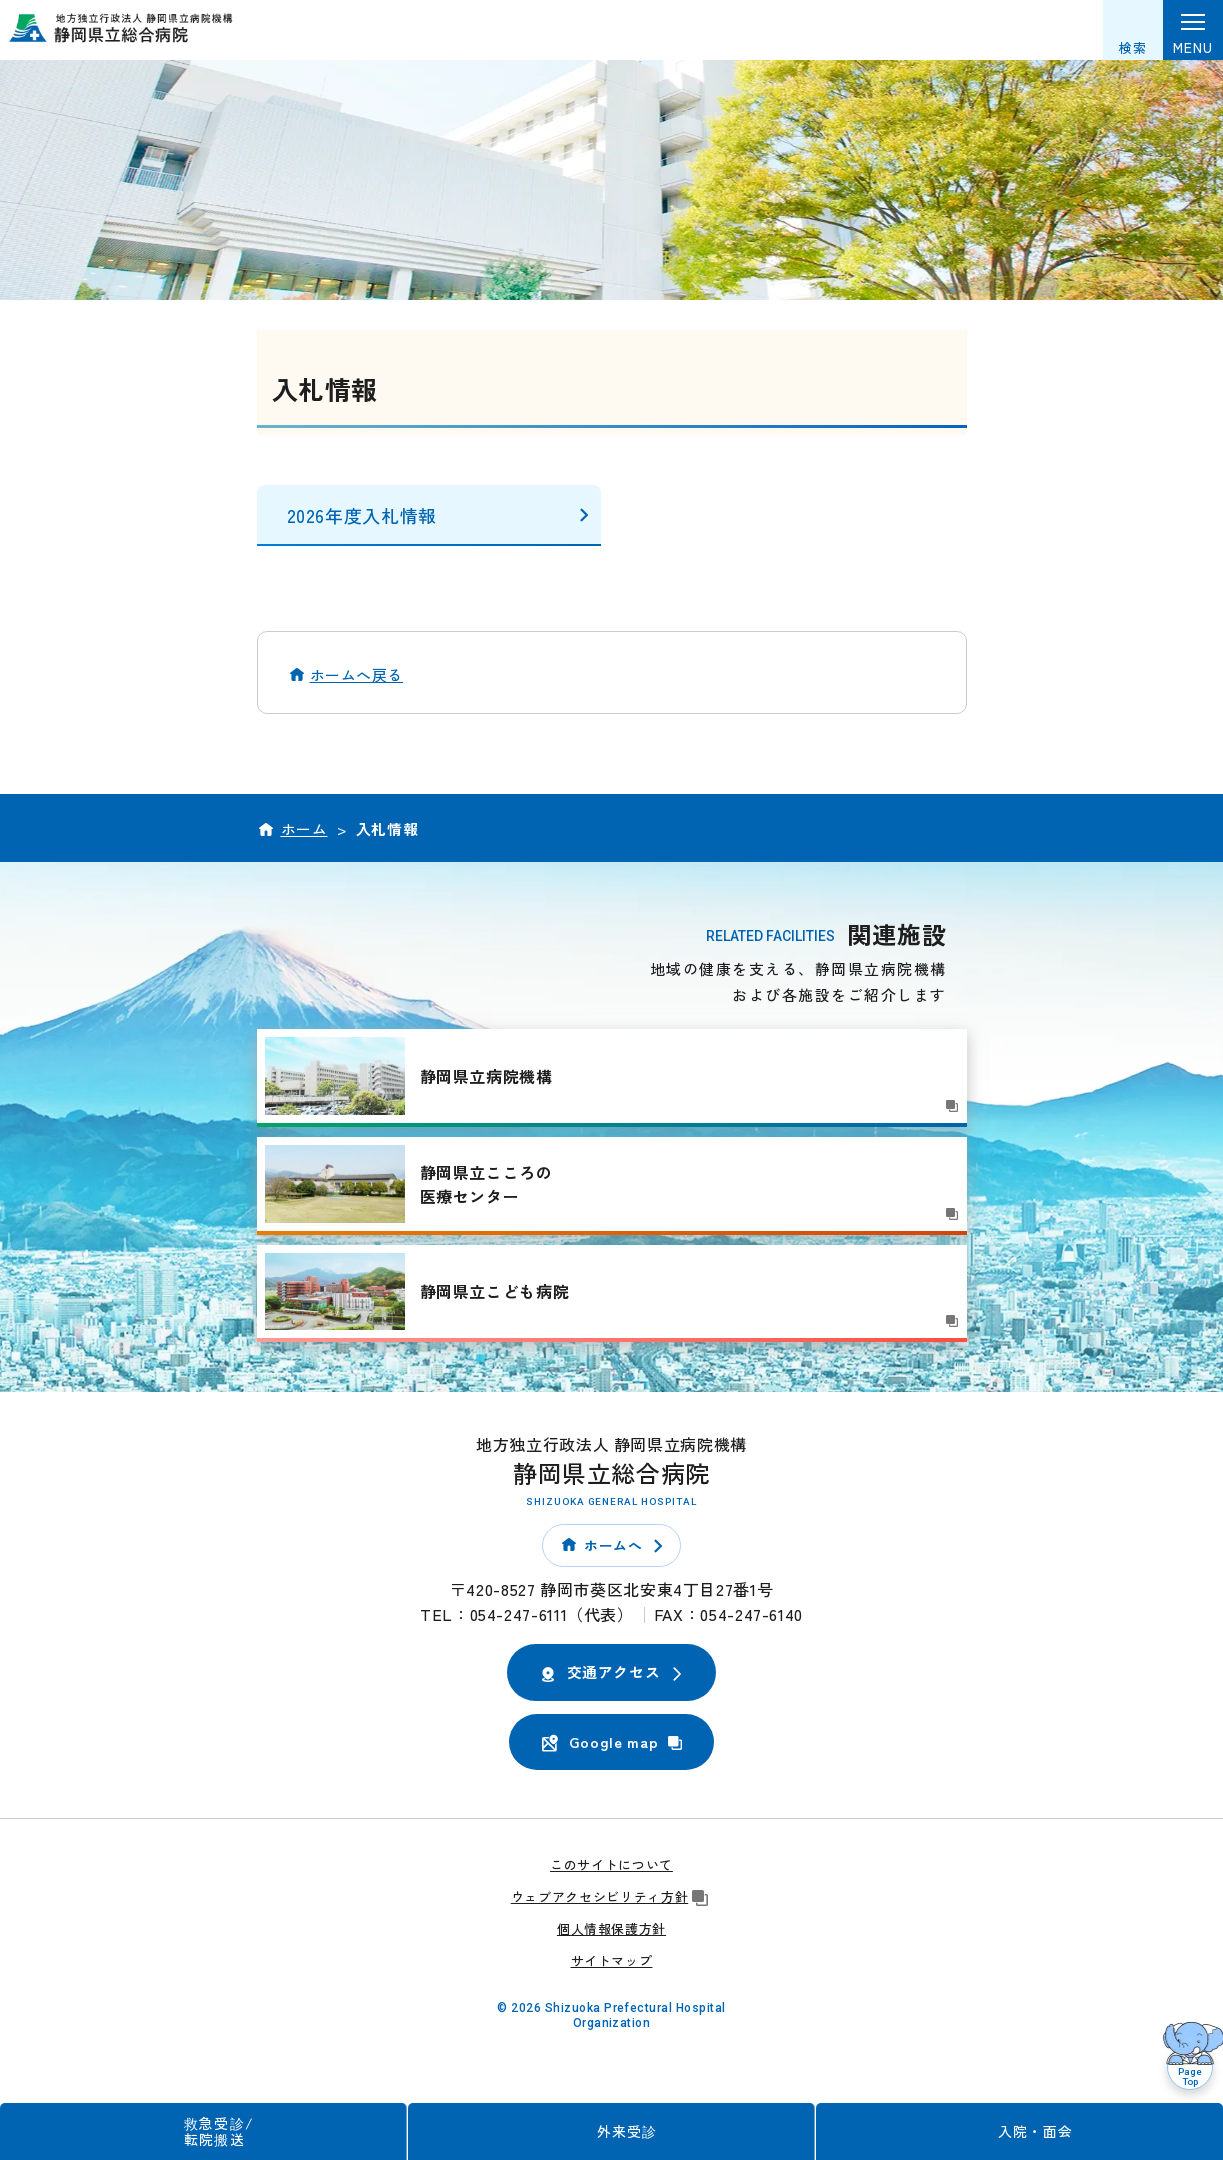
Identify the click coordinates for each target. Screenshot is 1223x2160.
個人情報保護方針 (611, 1928)
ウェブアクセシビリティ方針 (611, 1896)
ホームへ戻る (357, 674)
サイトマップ (612, 1960)
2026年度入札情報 (362, 515)
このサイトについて (611, 1864)
